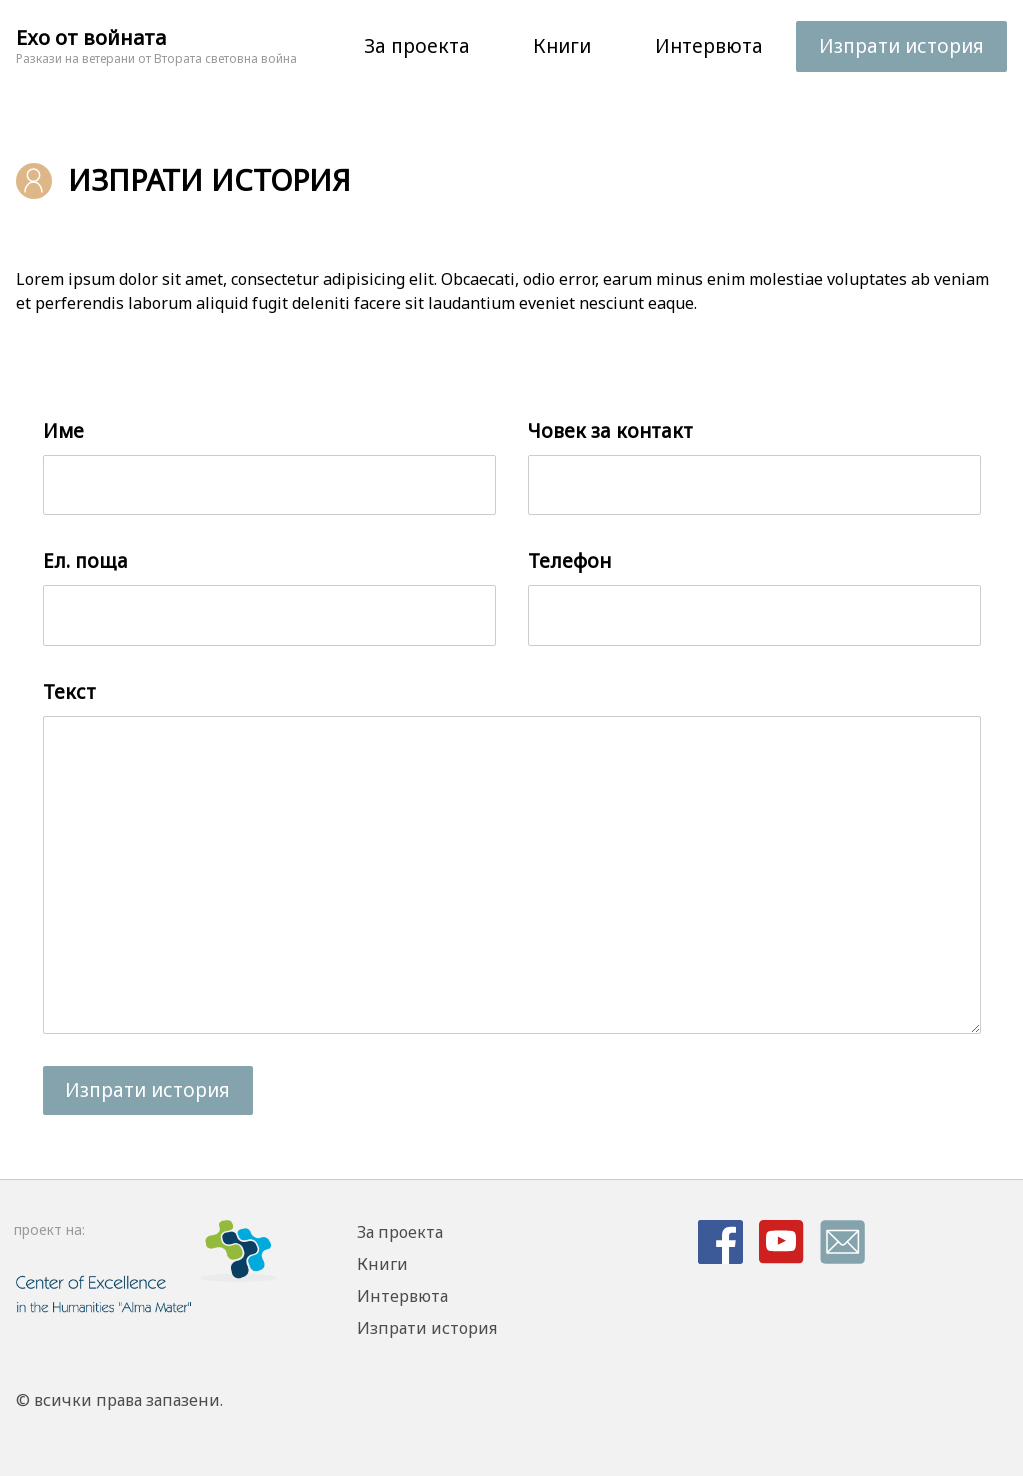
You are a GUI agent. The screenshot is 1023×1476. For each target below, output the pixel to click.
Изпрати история (901, 46)
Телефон (569, 561)
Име (63, 431)
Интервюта (709, 46)
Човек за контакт (610, 431)
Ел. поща (85, 561)
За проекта (417, 46)
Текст (69, 692)
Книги (562, 46)
